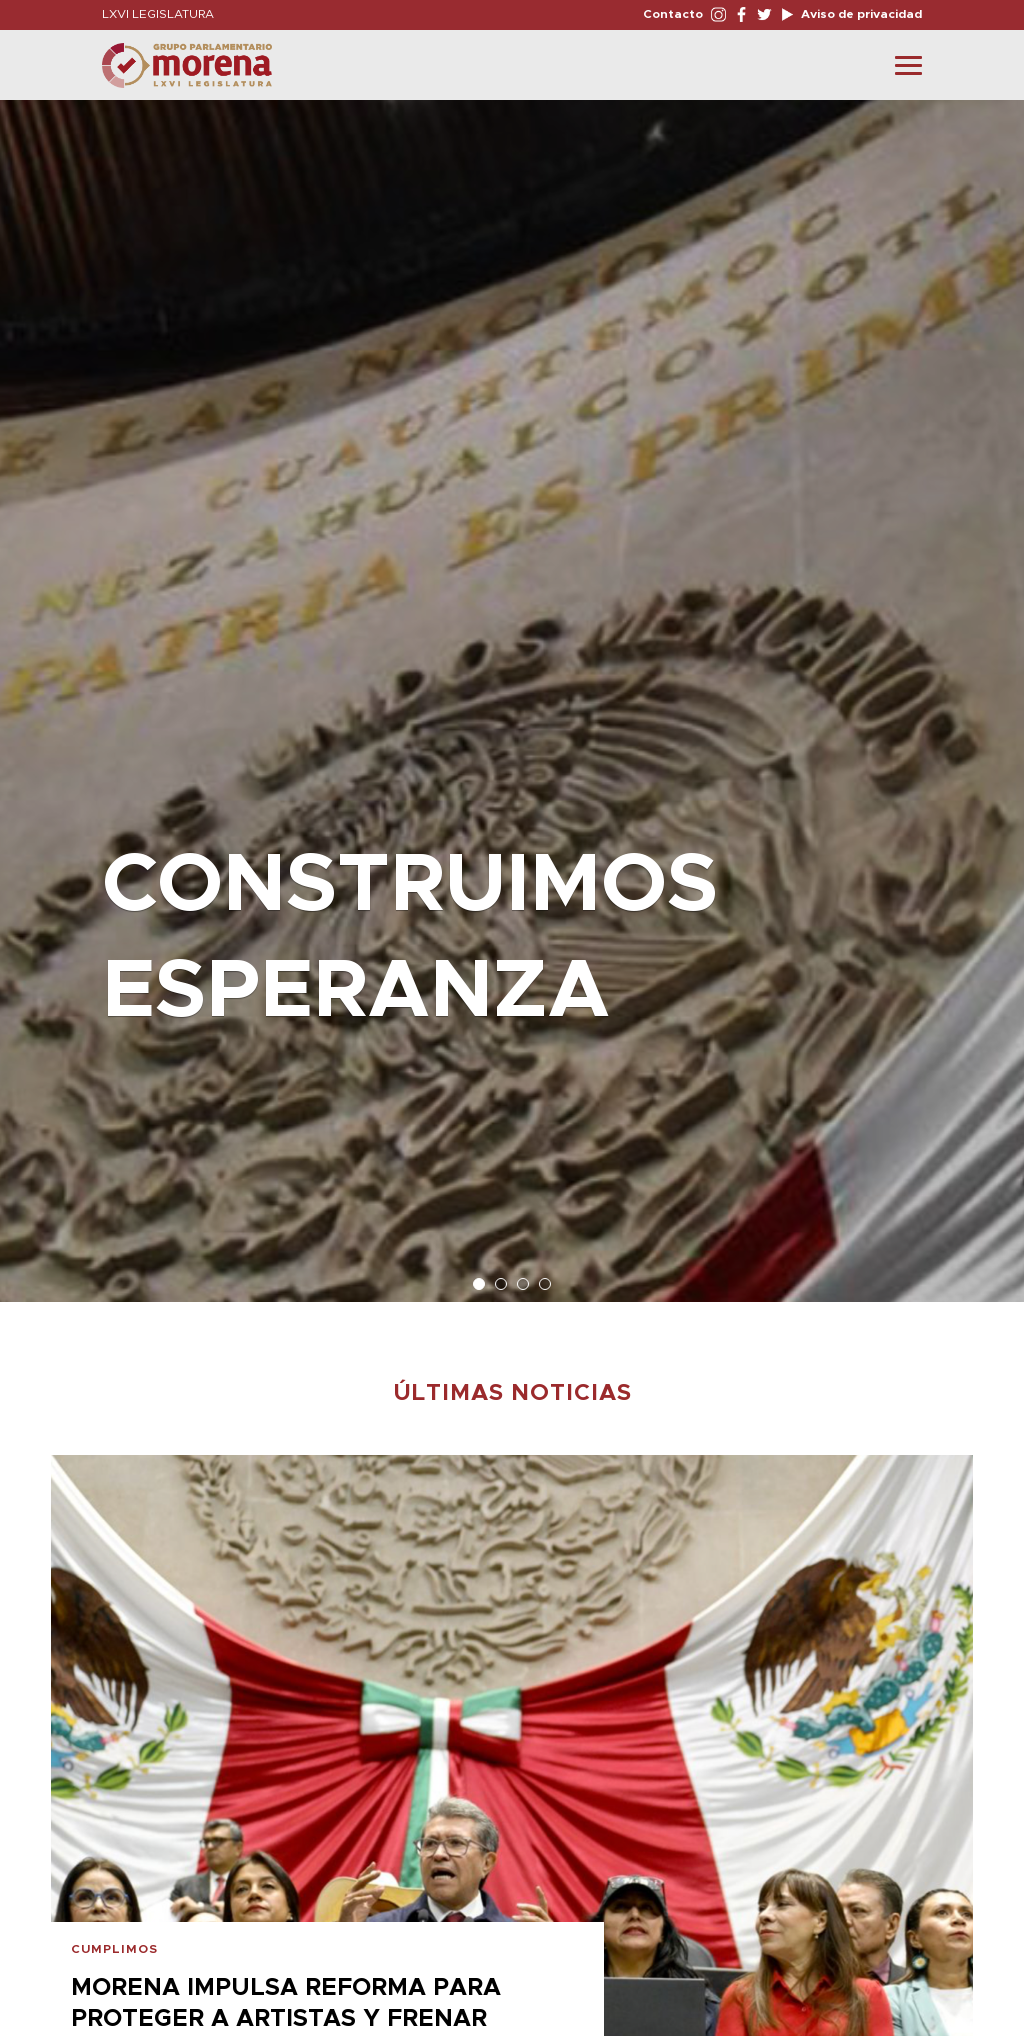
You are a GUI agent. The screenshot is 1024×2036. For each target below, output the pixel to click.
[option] (512, 691)
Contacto (673, 14)
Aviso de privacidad (860, 14)
